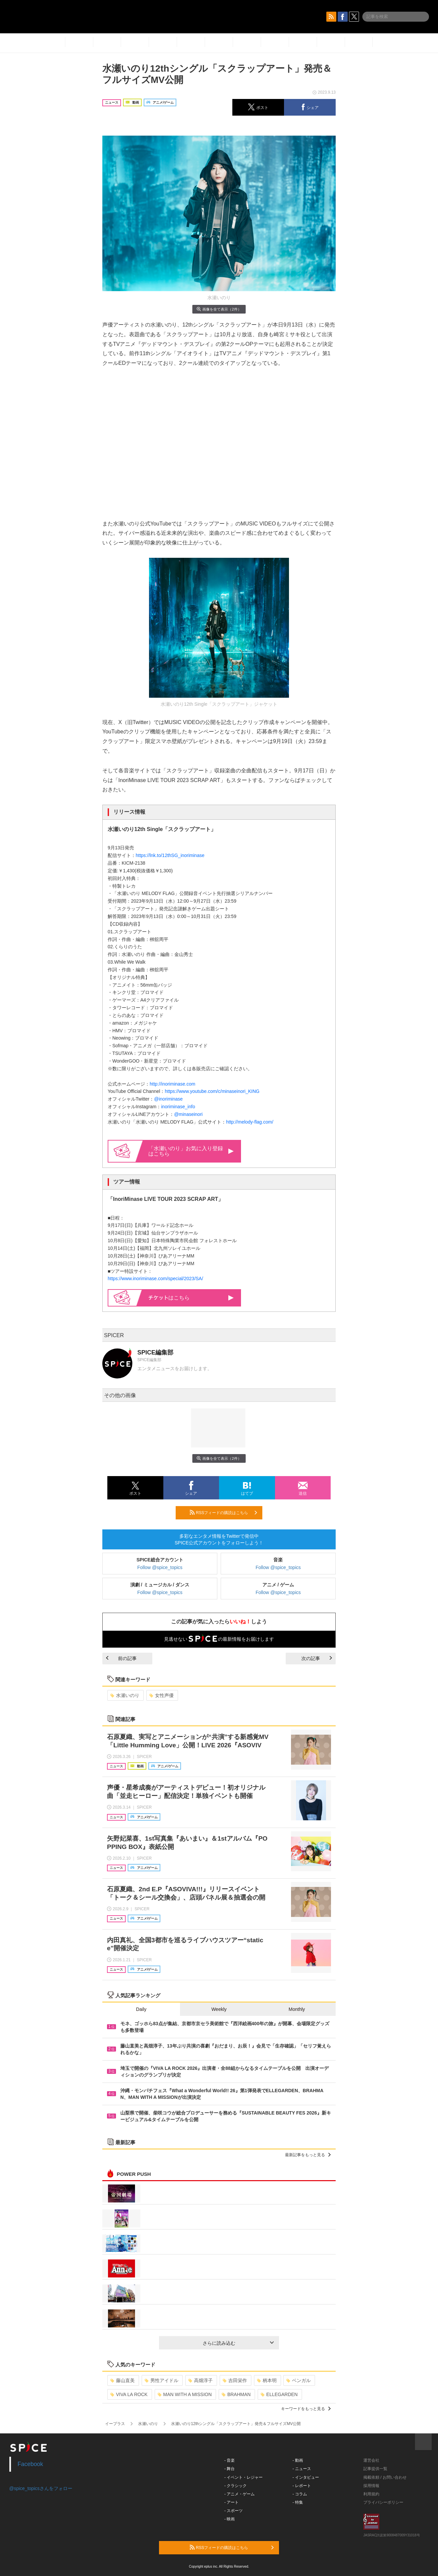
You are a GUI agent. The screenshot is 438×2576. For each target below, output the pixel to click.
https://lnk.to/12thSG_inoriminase (170, 855)
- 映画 (229, 2519)
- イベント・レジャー (243, 2477)
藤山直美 (122, 2380)
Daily (141, 2009)
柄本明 (267, 2380)
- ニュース (302, 2468)
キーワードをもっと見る (306, 2408)
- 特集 (298, 2502)
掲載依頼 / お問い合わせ (385, 2477)
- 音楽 (229, 2460)
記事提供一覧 (375, 2468)
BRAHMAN (236, 2394)
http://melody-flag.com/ (249, 1122)
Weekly (219, 2009)
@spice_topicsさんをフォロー (40, 2488)
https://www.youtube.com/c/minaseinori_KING (212, 1091)
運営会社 (371, 2460)
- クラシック (235, 2485)
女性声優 (161, 1695)
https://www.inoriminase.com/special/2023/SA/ (155, 1278)
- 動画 (298, 2460)
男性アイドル (161, 2380)
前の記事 (121, 1658)
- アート (231, 2502)
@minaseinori (188, 1114)
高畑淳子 (200, 2380)
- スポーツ (233, 2510)
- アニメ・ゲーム (239, 2494)
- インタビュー (306, 2477)
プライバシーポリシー (383, 2502)
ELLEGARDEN (279, 2394)
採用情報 (371, 2485)
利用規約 (371, 2494)
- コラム (300, 2494)
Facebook (30, 2464)
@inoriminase (168, 1099)
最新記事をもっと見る (308, 2154)
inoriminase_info (178, 1106)
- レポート (302, 2485)
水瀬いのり (124, 1695)
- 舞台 (229, 2468)
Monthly (297, 2009)
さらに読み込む (238, 2343)
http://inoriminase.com (172, 1084)
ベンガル (298, 2380)
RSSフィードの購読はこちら (223, 1512)
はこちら (191, 1297)
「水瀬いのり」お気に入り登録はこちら (191, 1151)
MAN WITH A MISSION (185, 2394)
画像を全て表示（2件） (219, 309)
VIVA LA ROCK (129, 2394)
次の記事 (316, 1658)
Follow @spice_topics (160, 1567)
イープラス (115, 2423)
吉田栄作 (235, 2380)
